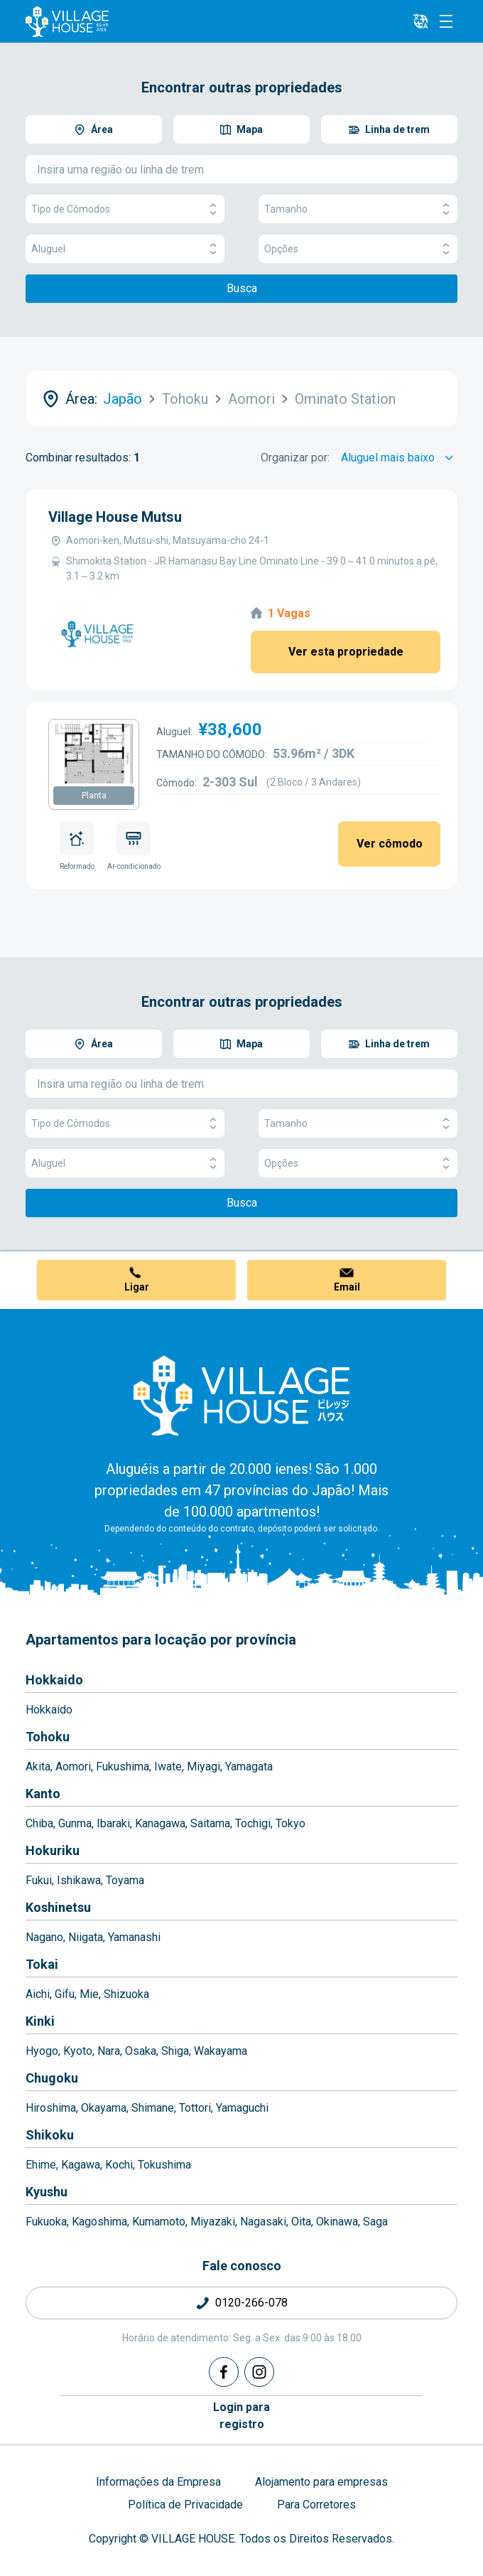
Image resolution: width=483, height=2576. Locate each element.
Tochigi (253, 1823)
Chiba (39, 1823)
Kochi (119, 2164)
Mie (89, 1994)
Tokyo (290, 1823)
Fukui (39, 1880)
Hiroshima (51, 2108)
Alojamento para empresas (321, 2482)
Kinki (40, 2021)
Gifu (65, 1994)
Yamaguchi (242, 2108)
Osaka (140, 2051)
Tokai (42, 1964)
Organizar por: (295, 457)
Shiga (175, 2051)
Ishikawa (79, 1880)
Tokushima (164, 2164)
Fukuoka (46, 2221)
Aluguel (125, 249)
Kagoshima (99, 2221)
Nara (108, 2051)
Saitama (210, 1823)
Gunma (75, 1823)
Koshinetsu (58, 1907)
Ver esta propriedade (345, 651)
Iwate (168, 1766)
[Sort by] (399, 457)
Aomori (73, 1766)
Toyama (125, 1880)
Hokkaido (54, 1679)
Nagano (44, 1937)
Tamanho (358, 209)
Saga (375, 2221)
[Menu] (446, 21)
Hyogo (42, 2051)
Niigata (85, 1937)
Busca (242, 288)
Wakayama (220, 2051)
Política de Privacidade (185, 2504)
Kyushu (46, 2191)
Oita (301, 2221)
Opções (358, 249)
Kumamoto (158, 2221)
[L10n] (420, 21)
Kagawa (80, 2164)
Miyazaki (212, 2221)
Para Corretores (316, 2504)
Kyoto (77, 2051)
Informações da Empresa (158, 2482)
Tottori (195, 2108)
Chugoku (52, 2077)
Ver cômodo (390, 843)
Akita (38, 1766)
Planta (94, 796)
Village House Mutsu (115, 516)
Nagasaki (263, 2221)
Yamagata (249, 1766)
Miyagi (203, 1766)
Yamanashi (134, 1937)
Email (347, 1287)
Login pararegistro (241, 2415)
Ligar (136, 1287)
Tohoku (48, 1736)
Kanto (43, 1793)
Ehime (41, 2164)
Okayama (103, 2108)
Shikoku (50, 2134)
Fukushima (122, 1766)
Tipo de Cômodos (125, 209)
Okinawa (337, 2221)
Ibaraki (113, 1823)
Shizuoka (126, 1994)
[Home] (241, 1395)
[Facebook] (224, 2372)
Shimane (152, 2108)
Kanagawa (160, 1823)
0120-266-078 (251, 2302)
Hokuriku (53, 1850)
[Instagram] (259, 2372)
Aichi (38, 1994)
